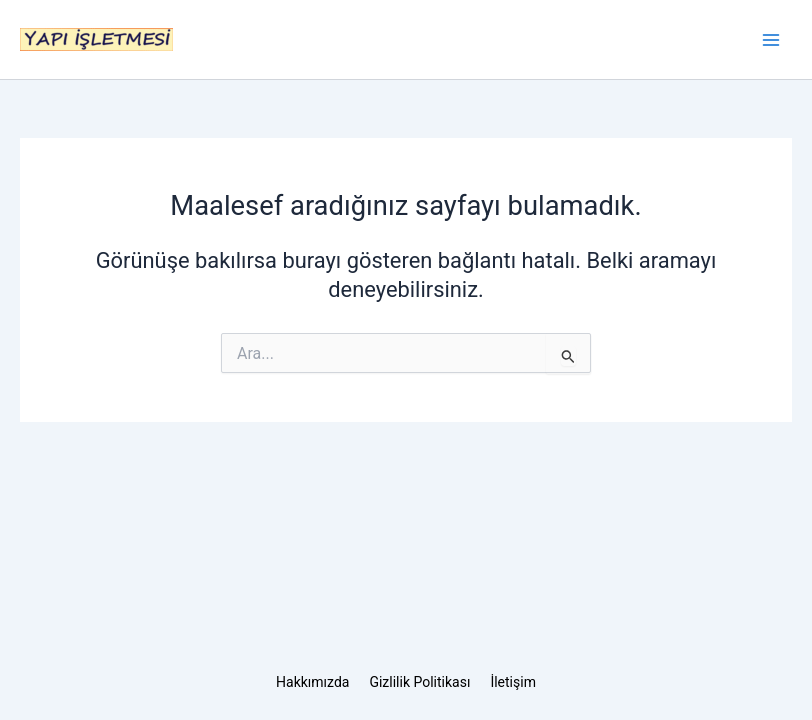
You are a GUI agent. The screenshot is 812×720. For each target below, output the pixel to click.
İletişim (513, 682)
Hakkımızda (312, 682)
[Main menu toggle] (771, 40)
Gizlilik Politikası (419, 682)
